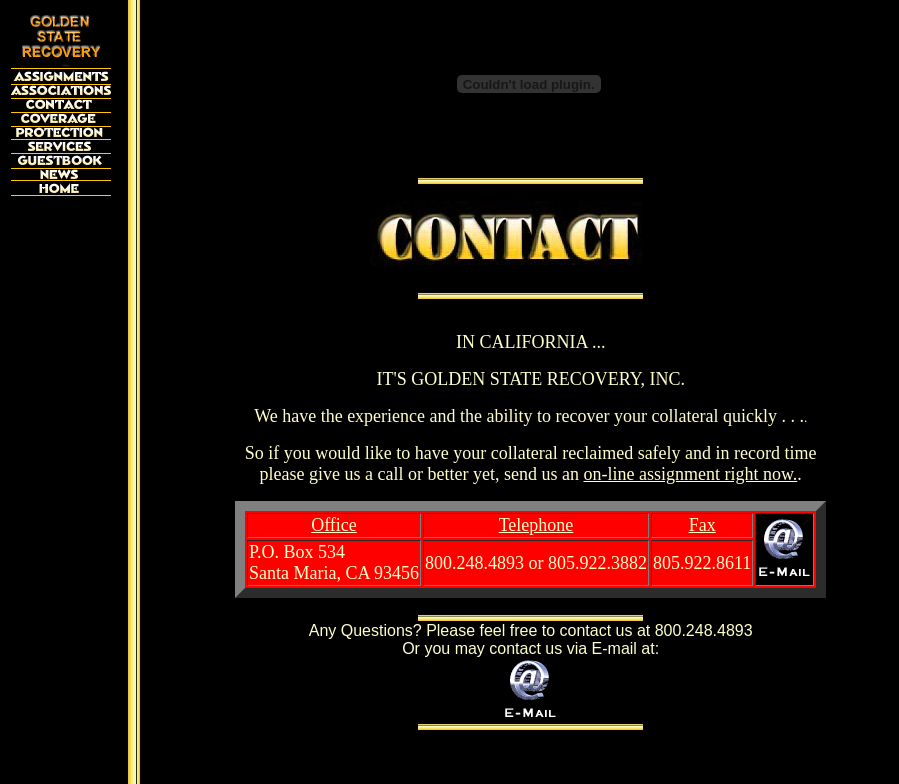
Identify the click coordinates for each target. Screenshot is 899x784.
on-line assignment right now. (690, 474)
